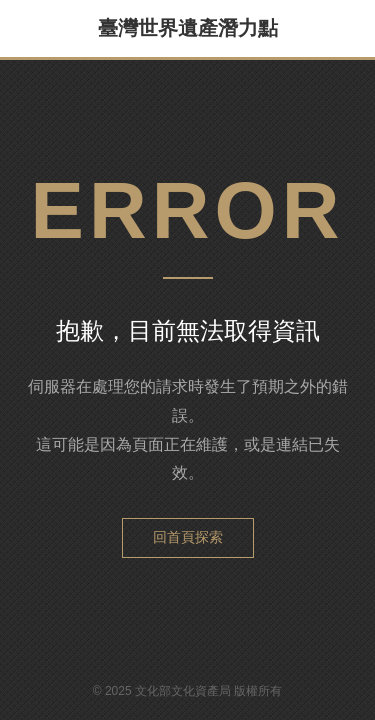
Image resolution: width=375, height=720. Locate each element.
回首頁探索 (188, 537)
